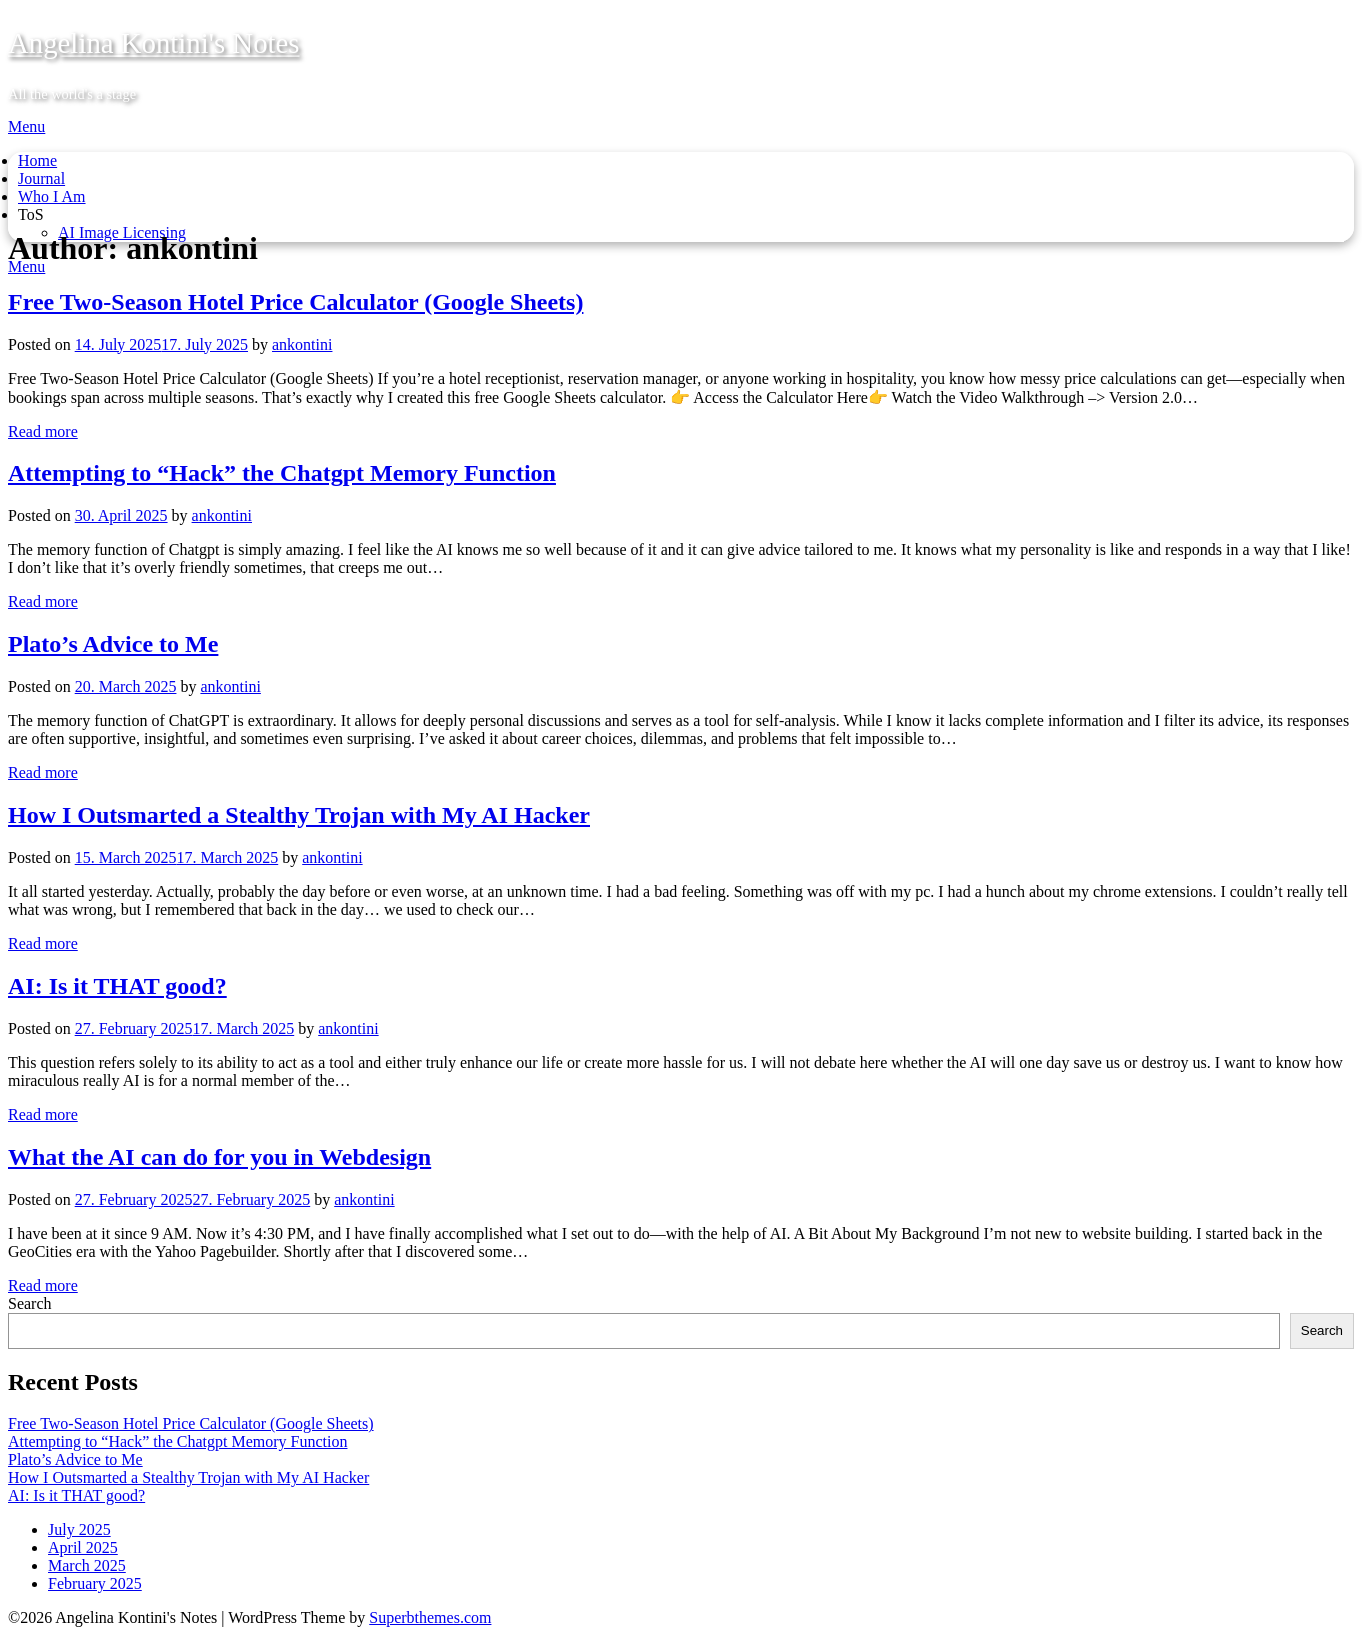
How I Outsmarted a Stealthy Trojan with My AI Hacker (299, 815)
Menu (26, 126)
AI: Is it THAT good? (117, 986)
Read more (43, 431)
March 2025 (87, 1565)
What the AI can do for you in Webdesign (219, 1157)
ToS (31, 214)
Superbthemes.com (430, 1617)
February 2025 (95, 1583)
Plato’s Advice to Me (113, 644)
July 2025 (79, 1529)
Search (30, 1303)
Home (37, 160)
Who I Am (52, 196)
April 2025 (83, 1547)
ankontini (302, 344)
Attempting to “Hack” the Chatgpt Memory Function (282, 473)
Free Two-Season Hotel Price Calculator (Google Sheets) (295, 302)
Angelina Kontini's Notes (154, 43)
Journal (41, 178)
